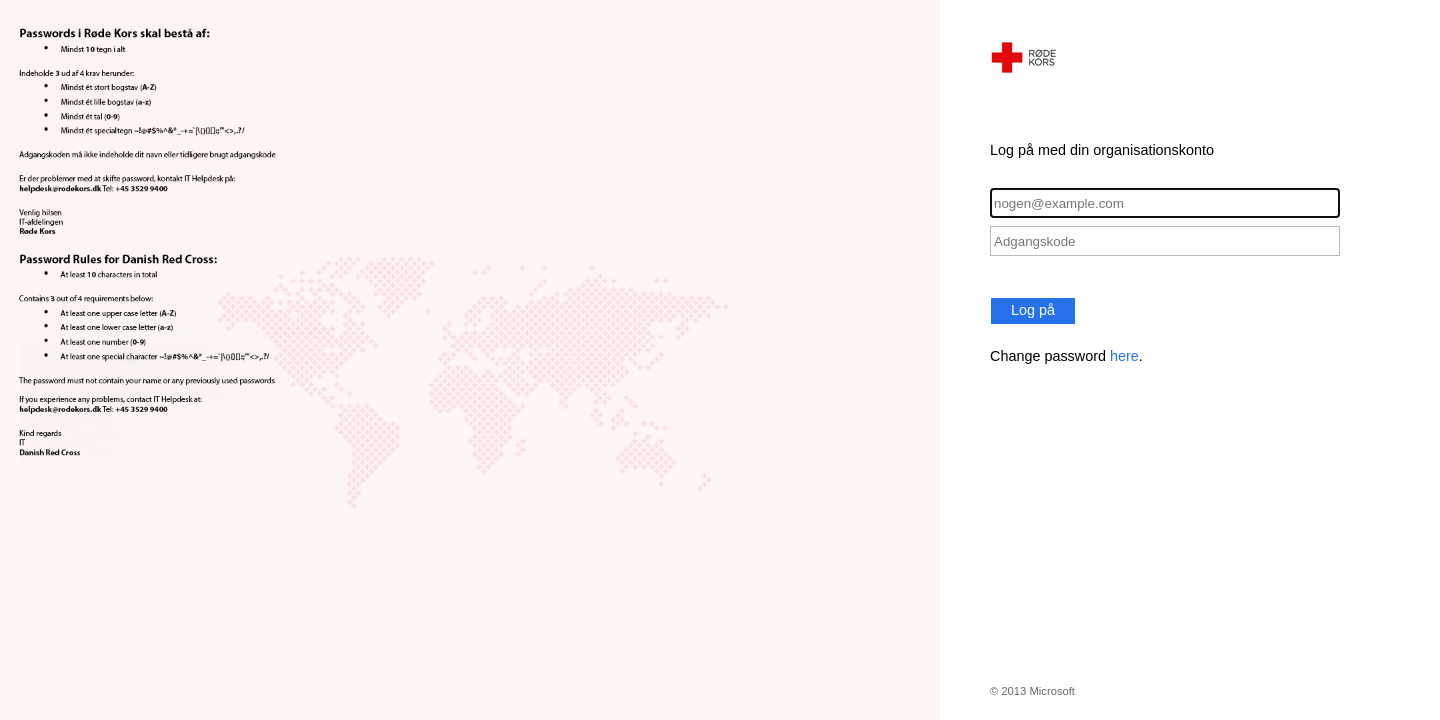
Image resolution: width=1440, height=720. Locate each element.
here (1124, 356)
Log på (1033, 310)
